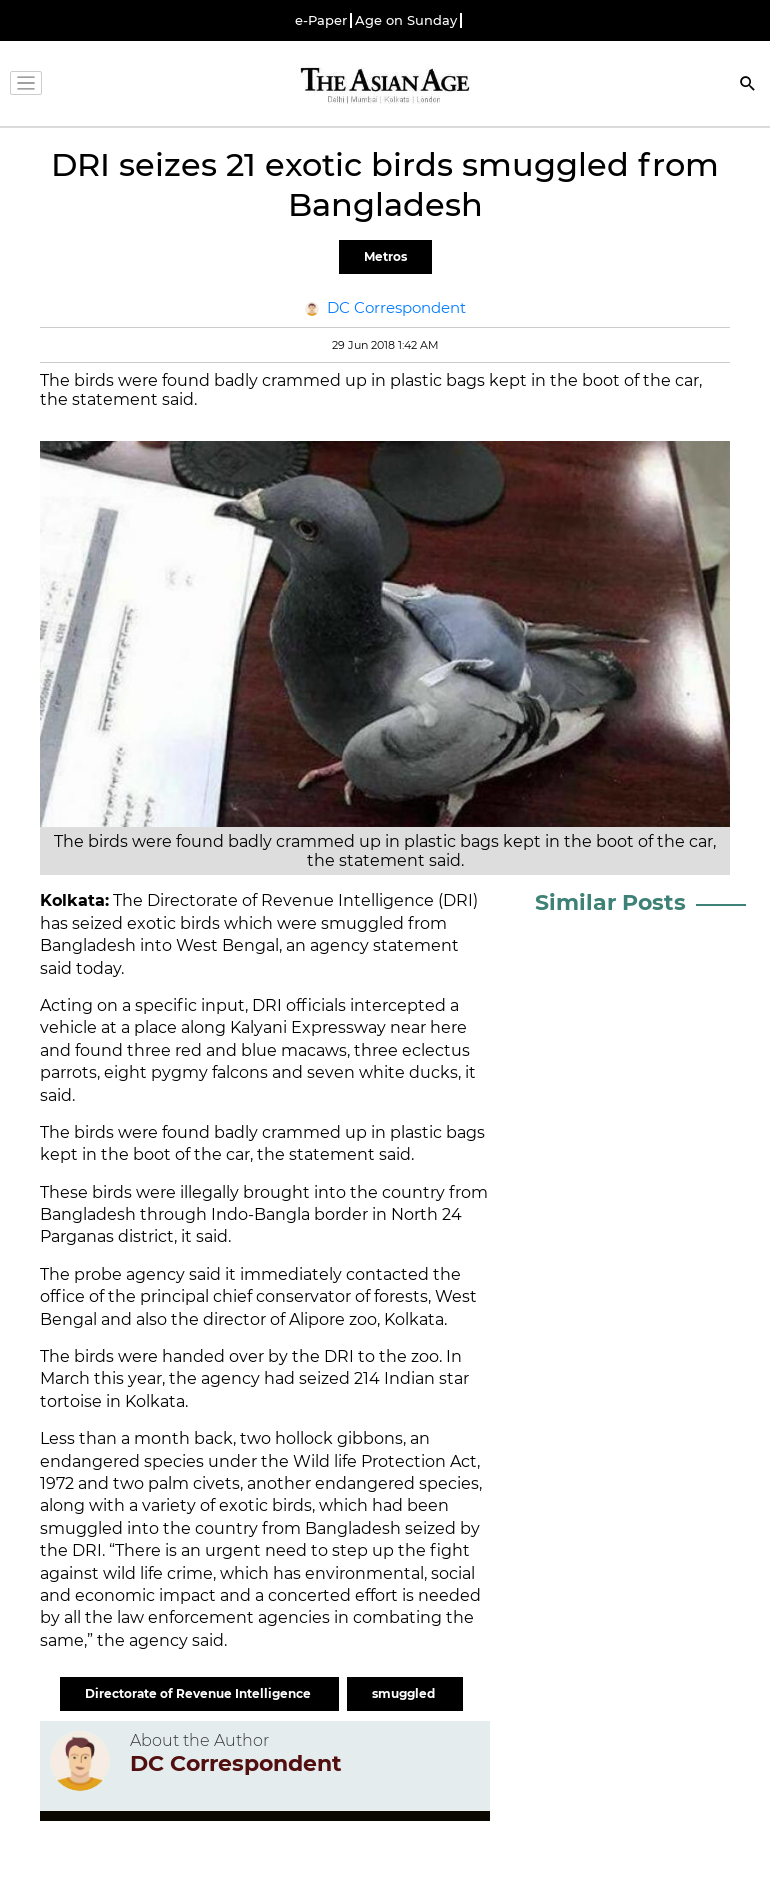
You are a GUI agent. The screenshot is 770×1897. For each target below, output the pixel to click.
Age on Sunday (406, 20)
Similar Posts (610, 902)
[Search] (748, 85)
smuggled (405, 1693)
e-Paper (321, 20)
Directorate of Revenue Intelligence (199, 1693)
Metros (385, 256)
